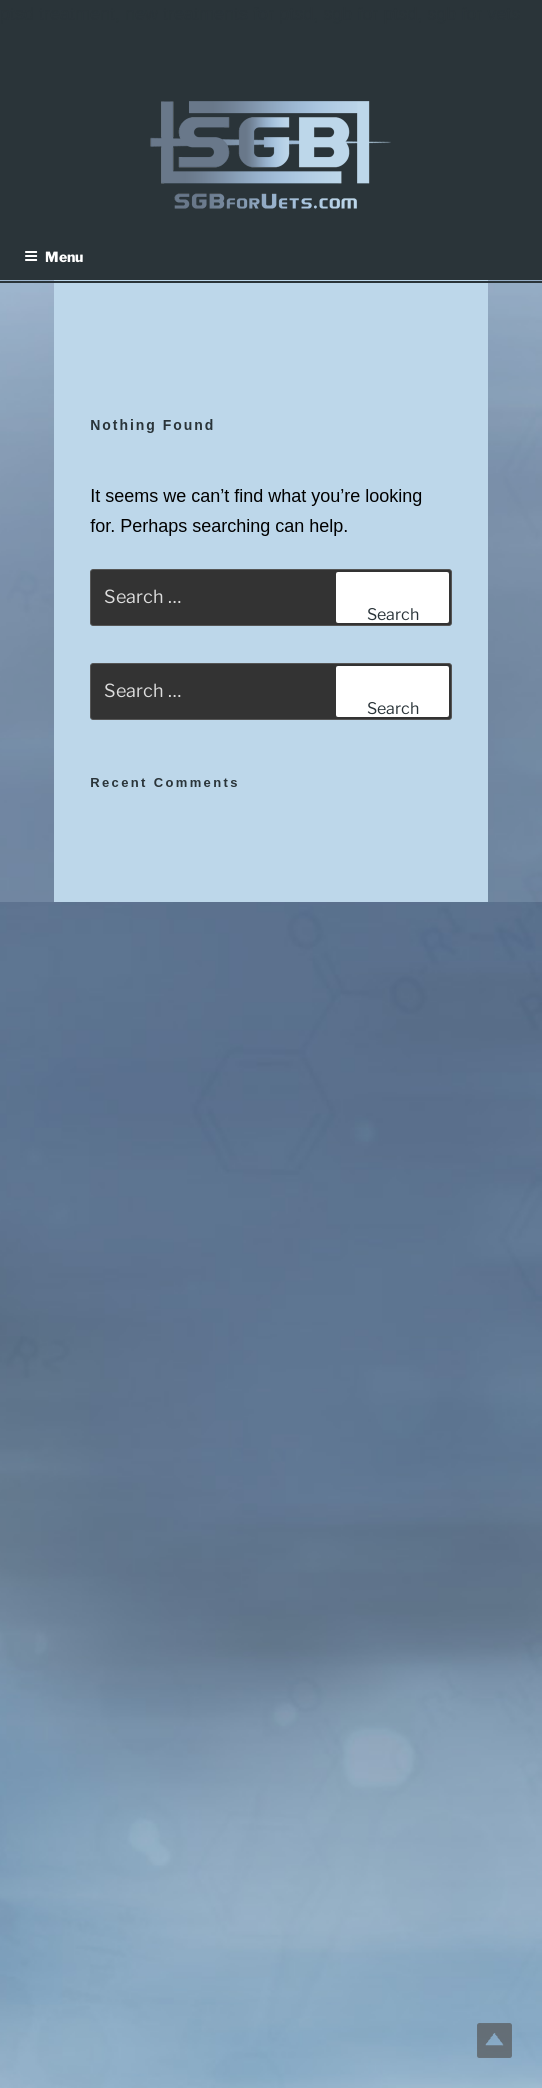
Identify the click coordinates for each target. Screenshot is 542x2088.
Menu (53, 256)
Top (494, 2040)
